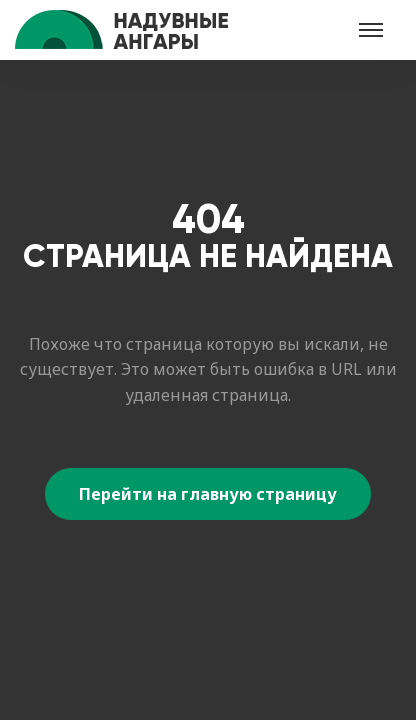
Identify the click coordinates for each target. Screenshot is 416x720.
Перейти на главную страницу (208, 494)
